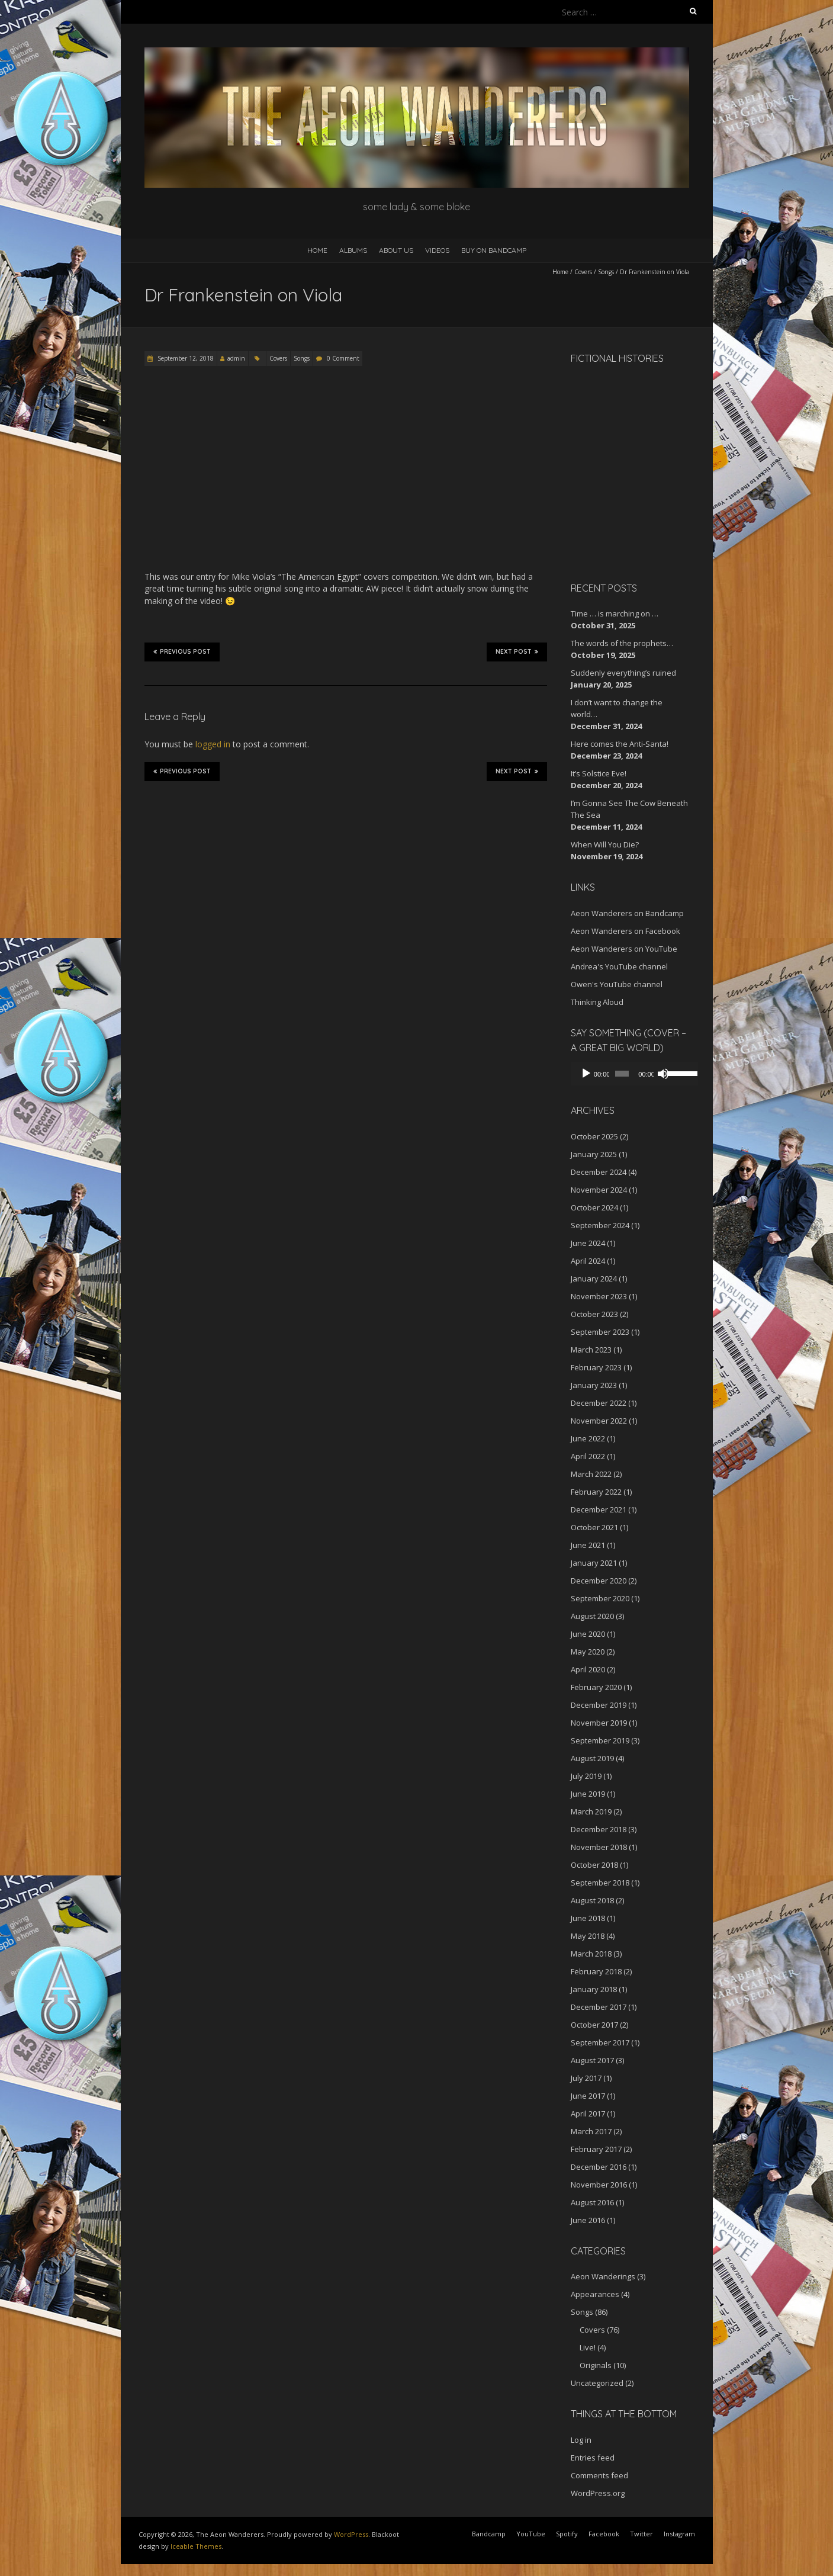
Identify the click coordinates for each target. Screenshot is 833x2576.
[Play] (586, 1074)
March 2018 (591, 1953)
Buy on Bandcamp (493, 250)
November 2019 (599, 1722)
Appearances (595, 2294)
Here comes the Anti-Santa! (619, 743)
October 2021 (594, 1527)
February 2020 (596, 1687)
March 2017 (591, 2131)
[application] (630, 1073)
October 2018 (594, 1864)
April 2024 (588, 1260)
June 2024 (588, 1243)
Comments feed (599, 2475)
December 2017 (598, 2007)
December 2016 (598, 2166)
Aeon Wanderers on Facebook (625, 931)
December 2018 (598, 1829)
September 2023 (600, 1331)
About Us (396, 250)
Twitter (641, 2533)
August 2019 (592, 1758)
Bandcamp (489, 2533)
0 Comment (343, 358)
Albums (353, 250)
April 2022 (588, 1456)
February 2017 (596, 2149)
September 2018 (600, 1882)
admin (236, 358)
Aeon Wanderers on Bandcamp (627, 913)
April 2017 (588, 2113)
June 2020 (588, 1634)
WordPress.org (598, 2493)
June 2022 (588, 1438)
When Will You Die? (605, 844)
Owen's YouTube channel (616, 984)
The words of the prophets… (622, 643)
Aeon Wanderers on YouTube (624, 948)
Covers (583, 272)
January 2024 (594, 1278)
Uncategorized (597, 2383)
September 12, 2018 (185, 358)
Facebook (603, 2533)
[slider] (619, 1074)
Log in (581, 2439)
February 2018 (596, 1971)
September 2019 (600, 1740)
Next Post (517, 651)
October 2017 (594, 2024)
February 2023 (596, 1367)
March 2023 (591, 1349)
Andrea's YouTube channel (619, 966)
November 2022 (599, 1420)
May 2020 (587, 1651)
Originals (596, 2365)
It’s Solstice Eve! (598, 773)
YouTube (530, 2533)
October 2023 (594, 1314)
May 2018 (587, 1936)
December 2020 (598, 1580)
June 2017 (588, 2095)
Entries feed (593, 2457)
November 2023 (599, 1296)
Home (317, 250)
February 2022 (596, 1491)
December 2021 (598, 1509)
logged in (212, 744)
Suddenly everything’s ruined (623, 672)
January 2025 (594, 1154)
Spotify (567, 2533)
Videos (437, 250)
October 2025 (594, 1136)
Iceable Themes (196, 2546)
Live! (588, 2347)
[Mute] (658, 1074)
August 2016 (592, 2202)
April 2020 (588, 1669)
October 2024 (594, 1207)
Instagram (679, 2533)
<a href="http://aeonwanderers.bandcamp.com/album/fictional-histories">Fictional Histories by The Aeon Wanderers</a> (621, 470)
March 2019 (591, 1811)
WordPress (351, 2534)
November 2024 (599, 1189)
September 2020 (600, 1598)
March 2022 (591, 1474)
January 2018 (594, 1989)
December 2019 (598, 1705)
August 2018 (592, 1900)
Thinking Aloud (597, 1002)
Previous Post (182, 651)
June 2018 (588, 1918)
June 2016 (588, 2220)
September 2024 (600, 1225)
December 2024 (598, 1172)
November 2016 (599, 2184)
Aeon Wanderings (603, 2276)
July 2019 (586, 1776)
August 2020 (592, 1616)
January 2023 (594, 1385)
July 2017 (586, 2078)
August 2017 (592, 2060)
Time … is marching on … (614, 613)
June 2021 (588, 1545)
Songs (606, 272)
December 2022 (598, 1403)
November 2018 (599, 1847)
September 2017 (600, 2042)
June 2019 (588, 1793)
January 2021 (594, 1562)
